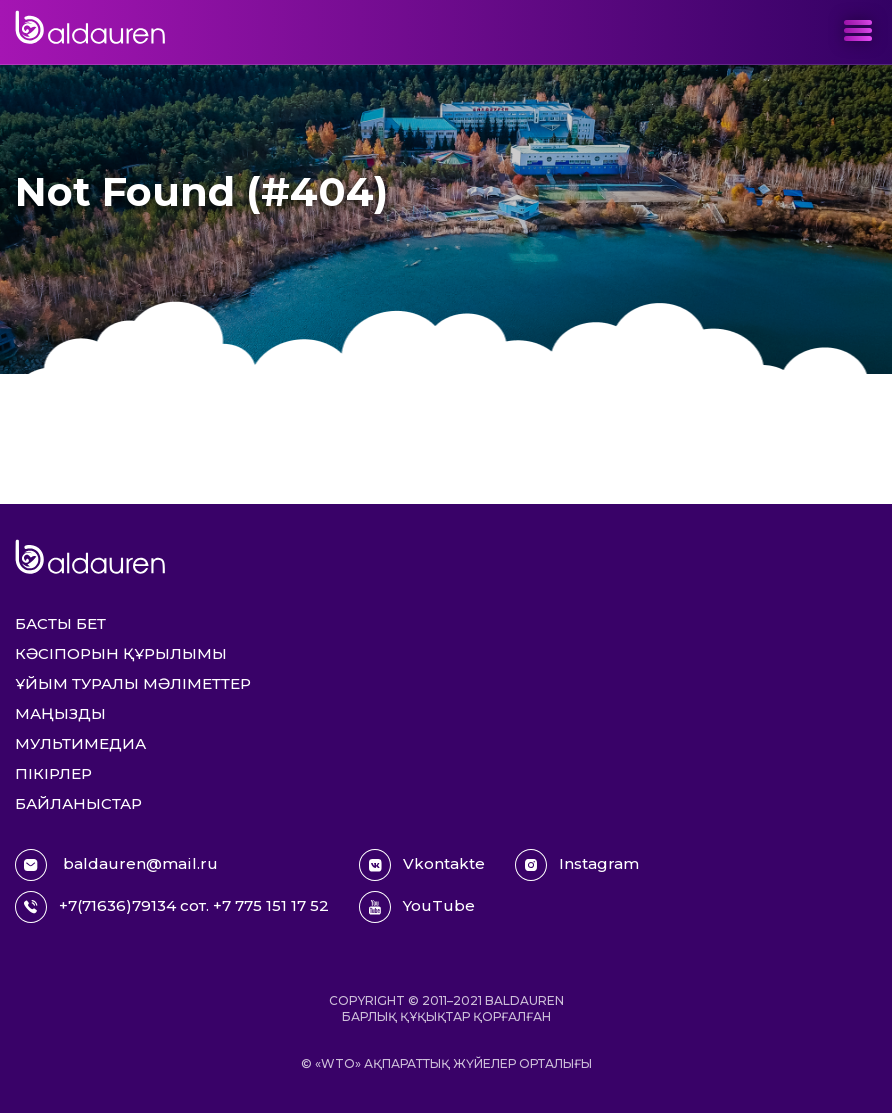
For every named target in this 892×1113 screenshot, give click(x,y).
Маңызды (60, 713)
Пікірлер (53, 773)
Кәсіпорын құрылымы (121, 653)
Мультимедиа (80, 743)
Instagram (577, 865)
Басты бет (60, 623)
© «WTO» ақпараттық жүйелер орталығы (446, 1063)
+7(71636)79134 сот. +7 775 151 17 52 (172, 907)
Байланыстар (78, 803)
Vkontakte (422, 865)
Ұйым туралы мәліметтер (133, 683)
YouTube (417, 907)
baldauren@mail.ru (116, 865)
